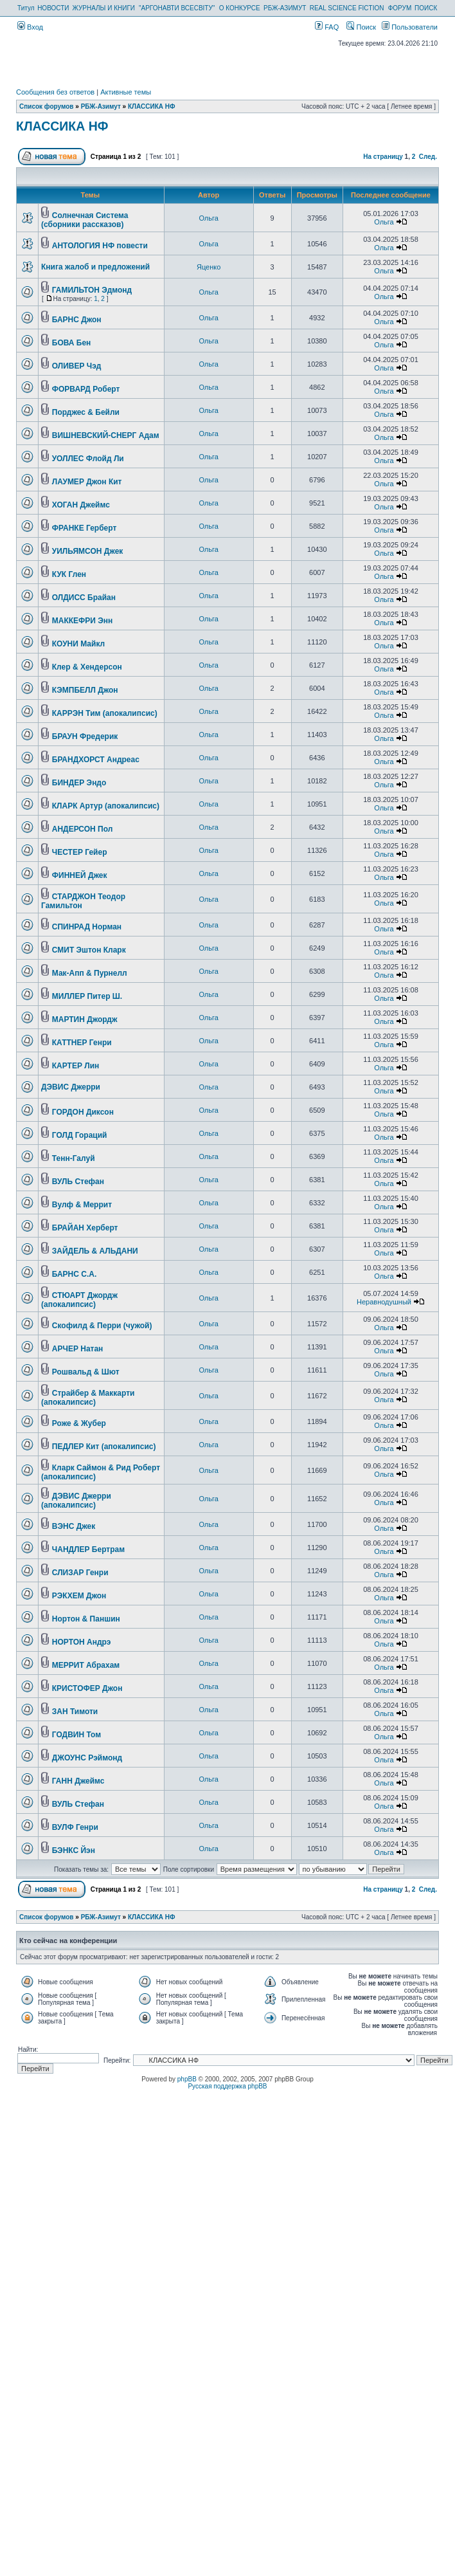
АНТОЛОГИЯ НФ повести (100, 245)
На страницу (383, 156)
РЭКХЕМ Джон (79, 1595)
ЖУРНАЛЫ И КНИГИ (103, 8)
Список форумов (46, 106)
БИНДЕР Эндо (79, 782)
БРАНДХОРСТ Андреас (95, 759)
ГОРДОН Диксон (83, 1112)
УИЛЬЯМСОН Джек (87, 551)
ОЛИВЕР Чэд (77, 365)
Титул (26, 8)
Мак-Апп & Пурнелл (89, 973)
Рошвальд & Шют (86, 1371)
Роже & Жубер (79, 1423)
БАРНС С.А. (74, 1274)
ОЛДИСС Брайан (84, 597)
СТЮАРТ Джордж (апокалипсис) (79, 1300)
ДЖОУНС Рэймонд (87, 1757)
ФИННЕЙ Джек (79, 875)
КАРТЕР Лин (76, 1065)
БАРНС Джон (77, 319)
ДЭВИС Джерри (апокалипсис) (76, 1501)
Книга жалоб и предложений (95, 266)
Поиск (361, 27)
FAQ (327, 27)
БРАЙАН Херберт (85, 1227)
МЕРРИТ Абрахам (86, 1665)
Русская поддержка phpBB (227, 2086)
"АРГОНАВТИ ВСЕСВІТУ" (177, 8)
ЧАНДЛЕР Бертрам (88, 1549)
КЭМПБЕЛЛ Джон (85, 690)
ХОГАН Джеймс (81, 504)
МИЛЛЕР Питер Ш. (87, 996)
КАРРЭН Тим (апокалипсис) (104, 713)
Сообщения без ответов (55, 92)
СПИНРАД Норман (86, 926)
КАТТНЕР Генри (82, 1042)
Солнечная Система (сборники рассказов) (84, 220)
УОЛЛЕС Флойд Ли (88, 458)
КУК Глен (69, 574)
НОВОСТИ (53, 8)
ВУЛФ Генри (75, 1827)
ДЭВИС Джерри (70, 1087)
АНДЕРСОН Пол (82, 829)
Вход (30, 27)
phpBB (187, 2079)
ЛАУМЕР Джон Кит (87, 481)
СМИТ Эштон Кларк (89, 950)
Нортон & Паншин (86, 1618)
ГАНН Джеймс (78, 1781)
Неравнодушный (384, 1302)
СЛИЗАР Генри (80, 1572)
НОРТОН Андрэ (81, 1642)
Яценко (208, 267)
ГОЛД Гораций (79, 1135)
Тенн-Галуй (73, 1158)
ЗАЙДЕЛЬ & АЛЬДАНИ (95, 1251)
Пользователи (410, 27)
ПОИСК (426, 8)
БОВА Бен (71, 342)
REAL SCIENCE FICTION (347, 8)
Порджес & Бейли (86, 412)
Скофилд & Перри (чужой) (102, 1325)
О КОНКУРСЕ (239, 8)
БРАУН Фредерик (85, 736)
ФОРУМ (400, 8)
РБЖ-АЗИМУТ (284, 8)
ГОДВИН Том (76, 1734)
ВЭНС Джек (73, 1526)
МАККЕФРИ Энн (82, 620)
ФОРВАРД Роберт (86, 389)
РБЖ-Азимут (101, 106)
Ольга (208, 218)
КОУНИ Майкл (78, 643)
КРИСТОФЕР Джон (87, 1688)
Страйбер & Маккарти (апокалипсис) (87, 1398)
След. (428, 156)
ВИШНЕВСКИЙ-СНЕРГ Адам (105, 435)
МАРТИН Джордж (85, 1019)
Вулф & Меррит (82, 1204)
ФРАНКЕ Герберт (84, 528)
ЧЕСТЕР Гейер (79, 852)
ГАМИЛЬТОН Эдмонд (92, 290)
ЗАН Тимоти (75, 1711)
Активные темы (125, 92)
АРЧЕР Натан (77, 1348)
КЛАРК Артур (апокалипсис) (105, 805)
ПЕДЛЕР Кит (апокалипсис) (104, 1446)
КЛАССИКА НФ (151, 106)
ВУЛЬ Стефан (78, 1181)
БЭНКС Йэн (73, 1850)
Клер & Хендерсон (87, 666)
